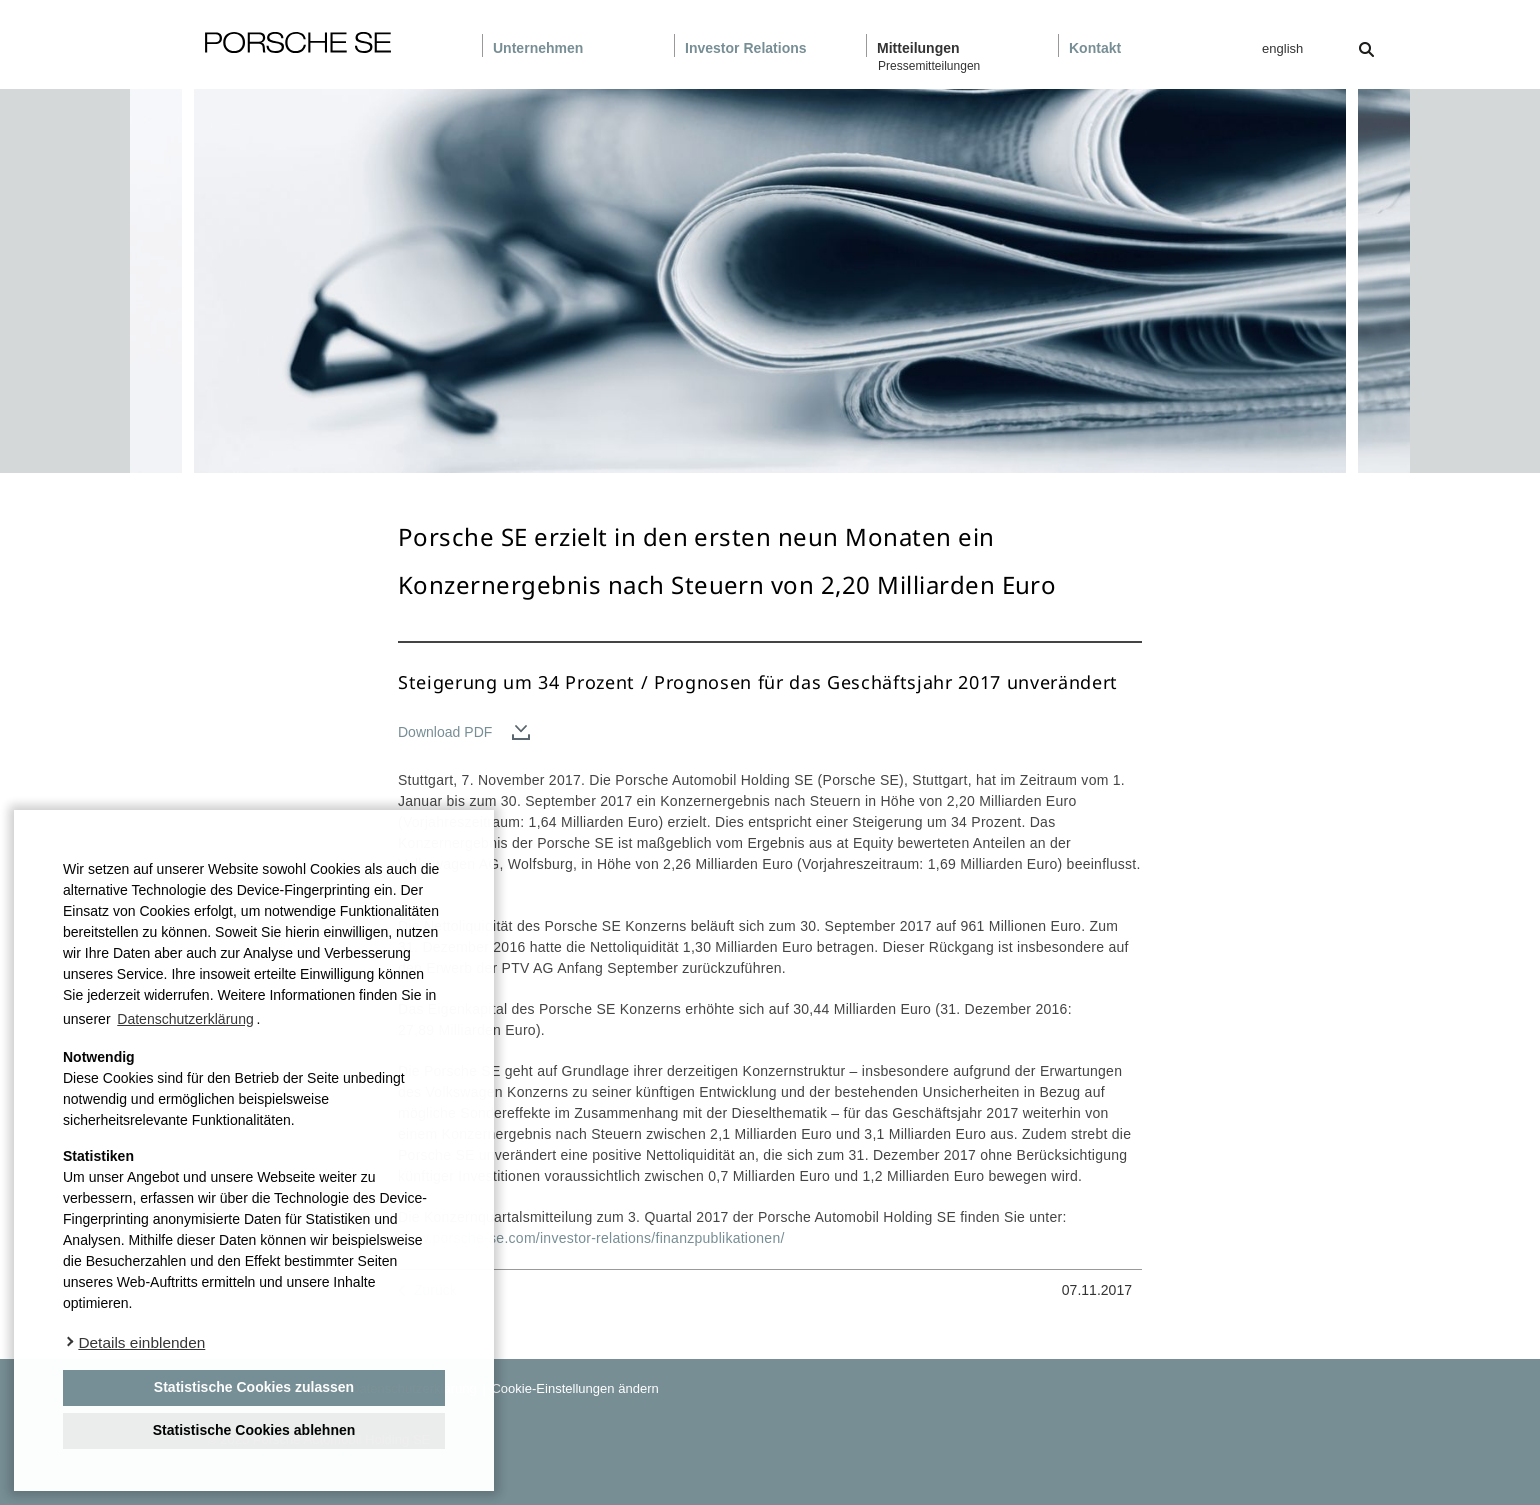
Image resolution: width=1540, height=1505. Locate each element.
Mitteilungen (918, 48)
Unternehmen (538, 48)
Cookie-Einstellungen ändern (573, 1388)
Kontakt (1095, 48)
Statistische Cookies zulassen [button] (254, 1387)
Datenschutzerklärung (185, 1019)
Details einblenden (141, 1342)
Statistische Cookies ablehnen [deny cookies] (254, 1430)
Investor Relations (746, 48)
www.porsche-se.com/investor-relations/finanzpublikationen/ (591, 1238)
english (1282, 48)
